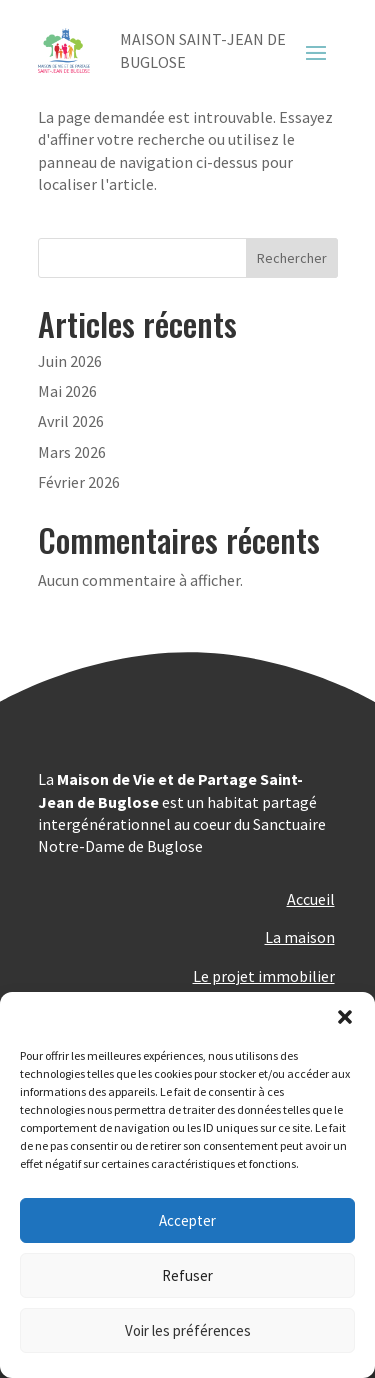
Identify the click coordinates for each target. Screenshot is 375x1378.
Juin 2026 (70, 361)
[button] (345, 1017)
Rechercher (292, 258)
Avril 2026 (71, 421)
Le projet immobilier (264, 976)
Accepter (187, 1220)
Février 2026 (79, 482)
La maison (300, 937)
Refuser (187, 1275)
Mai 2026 (67, 391)
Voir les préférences (188, 1330)
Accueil (311, 899)
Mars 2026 (72, 452)
